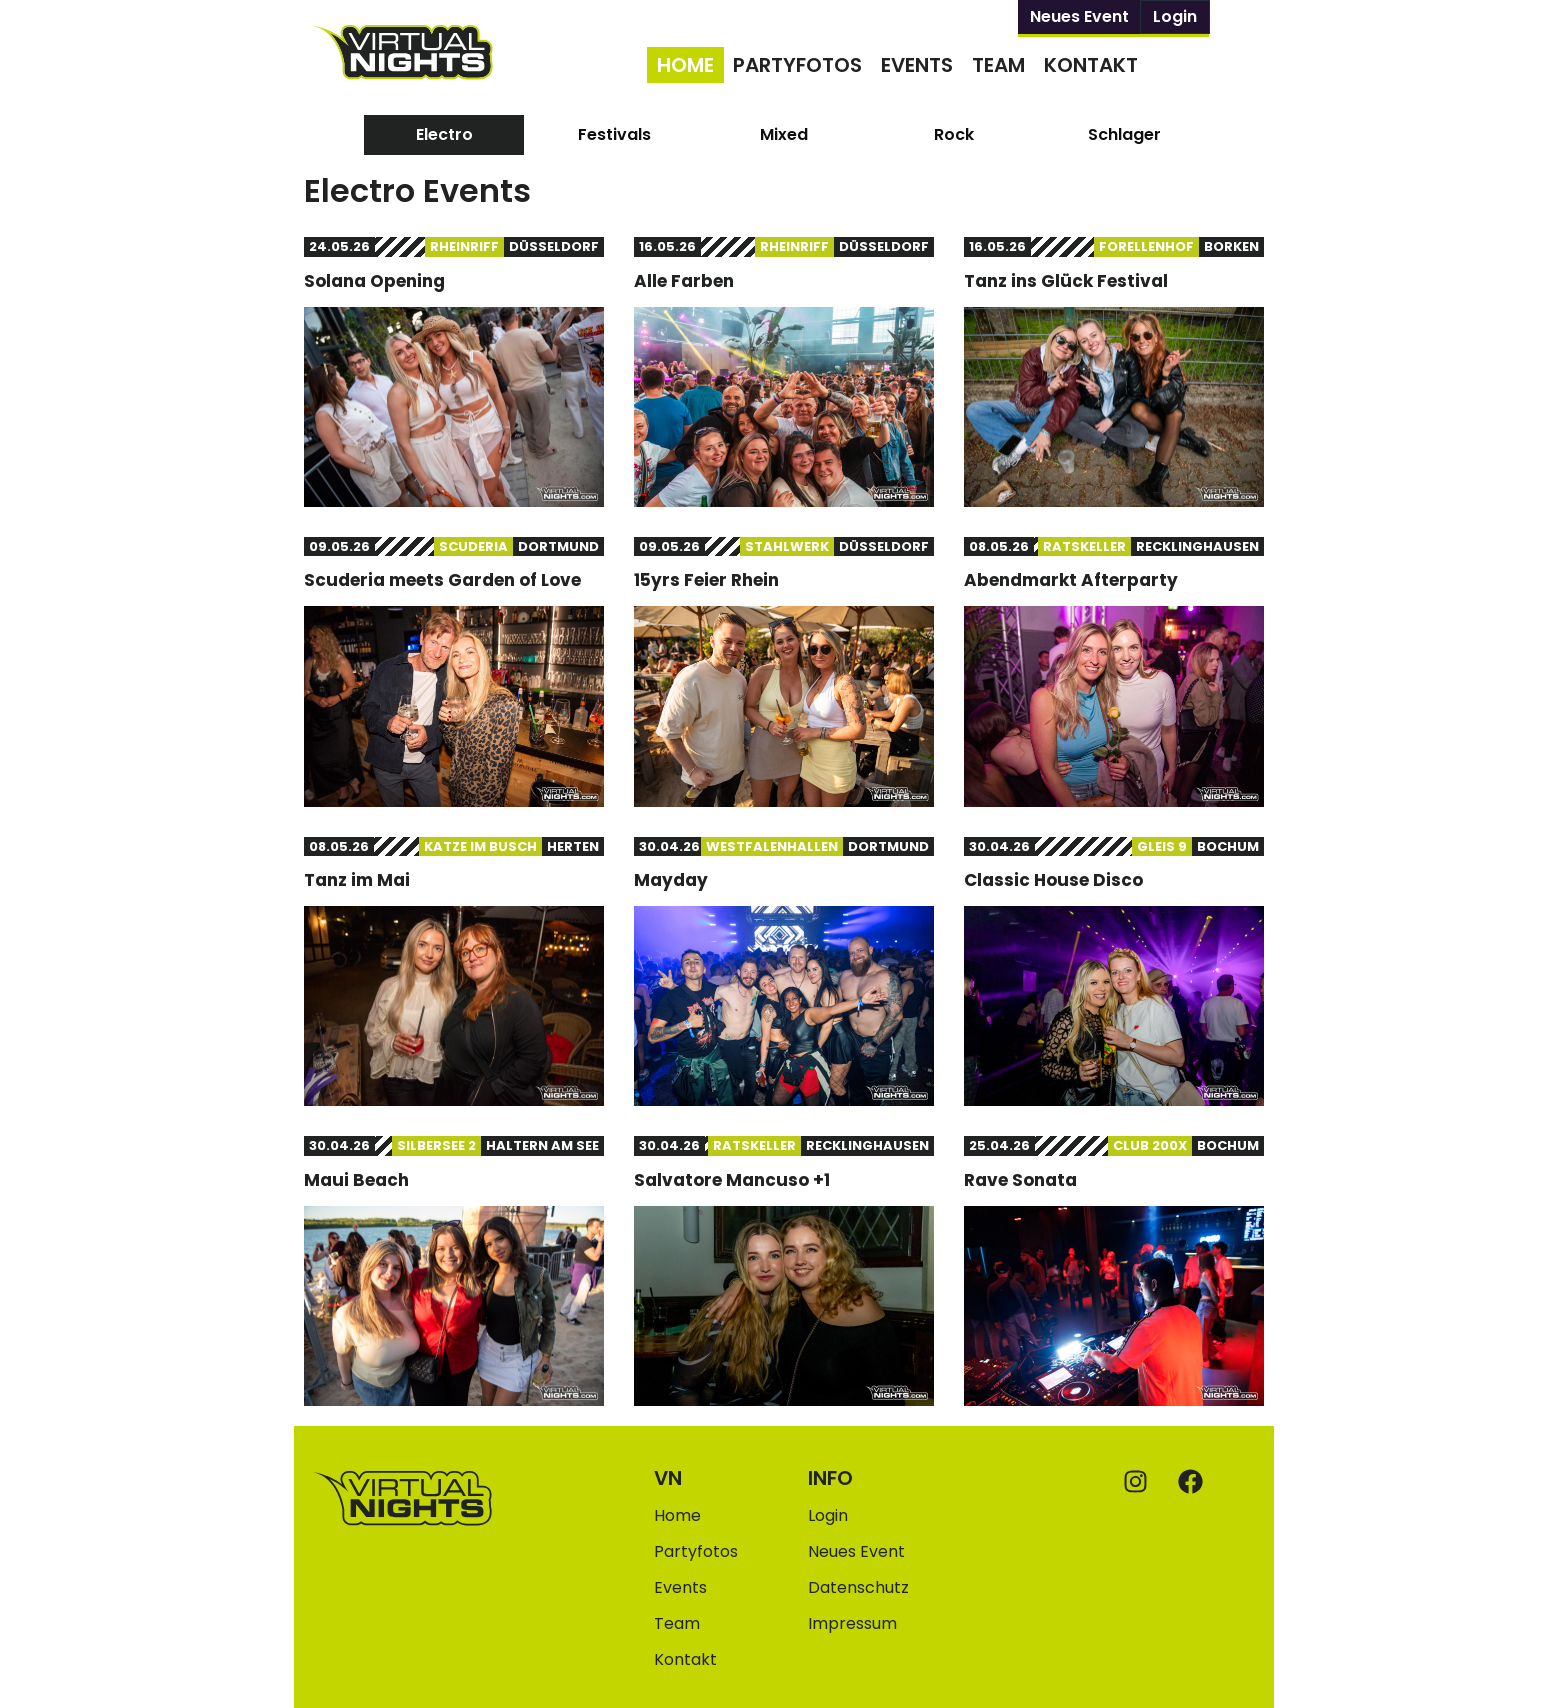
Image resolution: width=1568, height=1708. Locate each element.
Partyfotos (797, 65)
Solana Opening (374, 281)
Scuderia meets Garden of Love (442, 580)
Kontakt (1091, 65)
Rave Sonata (1020, 1180)
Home (685, 65)
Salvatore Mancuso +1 (732, 1180)
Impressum (852, 1623)
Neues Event (1079, 16)
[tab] (444, 135)
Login (1175, 16)
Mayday (671, 880)
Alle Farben (684, 281)
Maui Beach (356, 1180)
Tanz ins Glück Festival (1066, 281)
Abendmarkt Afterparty (1071, 580)
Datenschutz (858, 1587)
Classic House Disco (1053, 880)
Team (998, 65)
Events (917, 65)
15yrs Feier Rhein (706, 580)
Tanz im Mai (357, 880)
